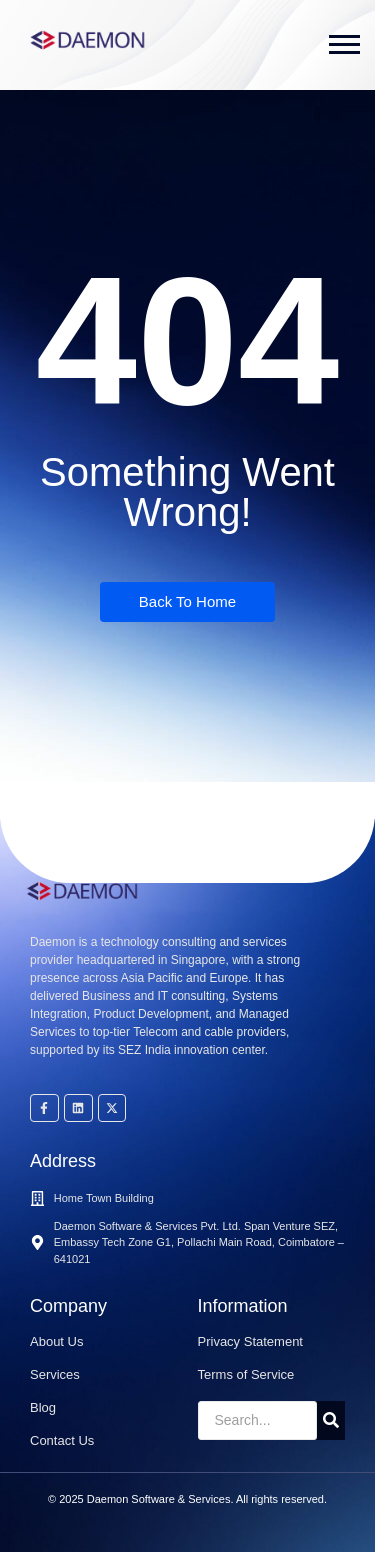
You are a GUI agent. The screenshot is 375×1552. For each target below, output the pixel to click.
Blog (43, 1407)
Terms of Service (246, 1374)
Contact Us (62, 1440)
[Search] (258, 1420)
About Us (56, 1341)
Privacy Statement (251, 1341)
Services (55, 1374)
